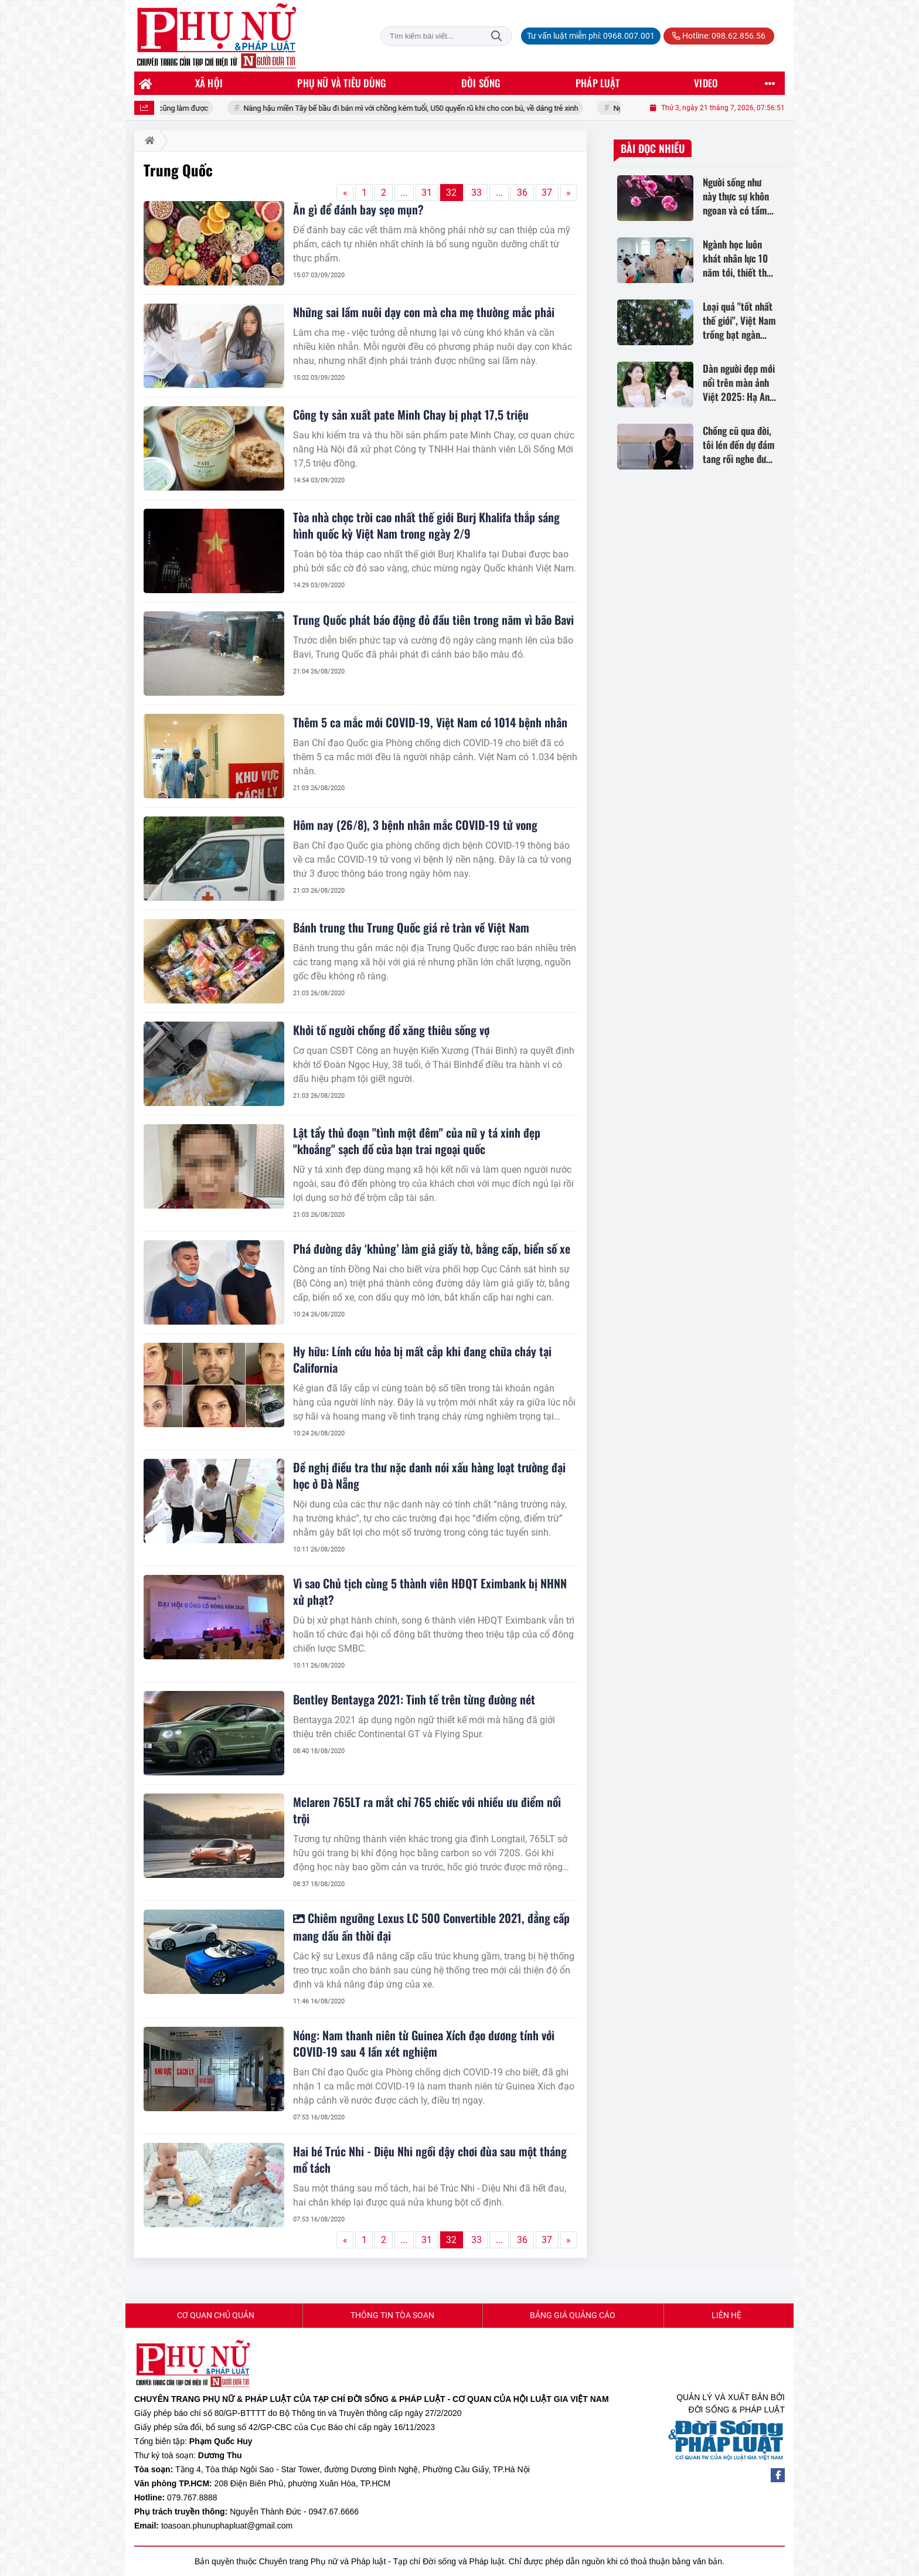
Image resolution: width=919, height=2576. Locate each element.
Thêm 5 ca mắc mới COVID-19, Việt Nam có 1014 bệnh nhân (430, 722)
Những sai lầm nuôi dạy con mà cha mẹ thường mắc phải (423, 312)
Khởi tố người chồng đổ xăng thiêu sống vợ (391, 1030)
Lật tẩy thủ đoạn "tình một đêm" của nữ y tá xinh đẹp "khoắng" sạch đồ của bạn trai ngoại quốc (416, 1141)
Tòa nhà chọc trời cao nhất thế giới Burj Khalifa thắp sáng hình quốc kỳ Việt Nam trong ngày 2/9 (426, 525)
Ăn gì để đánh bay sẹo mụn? (358, 209)
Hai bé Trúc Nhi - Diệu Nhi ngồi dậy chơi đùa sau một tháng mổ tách (430, 2159)
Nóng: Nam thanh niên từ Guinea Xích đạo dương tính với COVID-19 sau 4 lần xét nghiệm (423, 2043)
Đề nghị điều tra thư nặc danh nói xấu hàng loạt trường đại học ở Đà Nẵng (429, 1475)
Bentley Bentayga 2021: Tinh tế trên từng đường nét (414, 1699)
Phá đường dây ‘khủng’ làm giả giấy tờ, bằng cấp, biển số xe (431, 1248)
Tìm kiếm (496, 36)
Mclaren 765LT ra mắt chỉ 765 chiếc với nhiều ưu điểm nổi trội (427, 1810)
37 (547, 192)
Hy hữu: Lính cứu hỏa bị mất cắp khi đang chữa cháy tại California (422, 1359)
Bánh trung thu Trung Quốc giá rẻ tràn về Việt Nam (411, 927)
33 (476, 192)
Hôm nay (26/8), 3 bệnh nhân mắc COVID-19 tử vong (415, 824)
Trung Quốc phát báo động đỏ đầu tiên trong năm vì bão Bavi (433, 619)
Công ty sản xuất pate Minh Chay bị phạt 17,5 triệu (411, 414)
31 (426, 192)
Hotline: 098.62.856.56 (718, 35)
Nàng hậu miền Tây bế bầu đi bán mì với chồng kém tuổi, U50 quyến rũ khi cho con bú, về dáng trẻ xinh (434, 108)
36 (522, 192)
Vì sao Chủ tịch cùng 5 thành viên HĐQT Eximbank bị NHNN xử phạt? (430, 1591)
